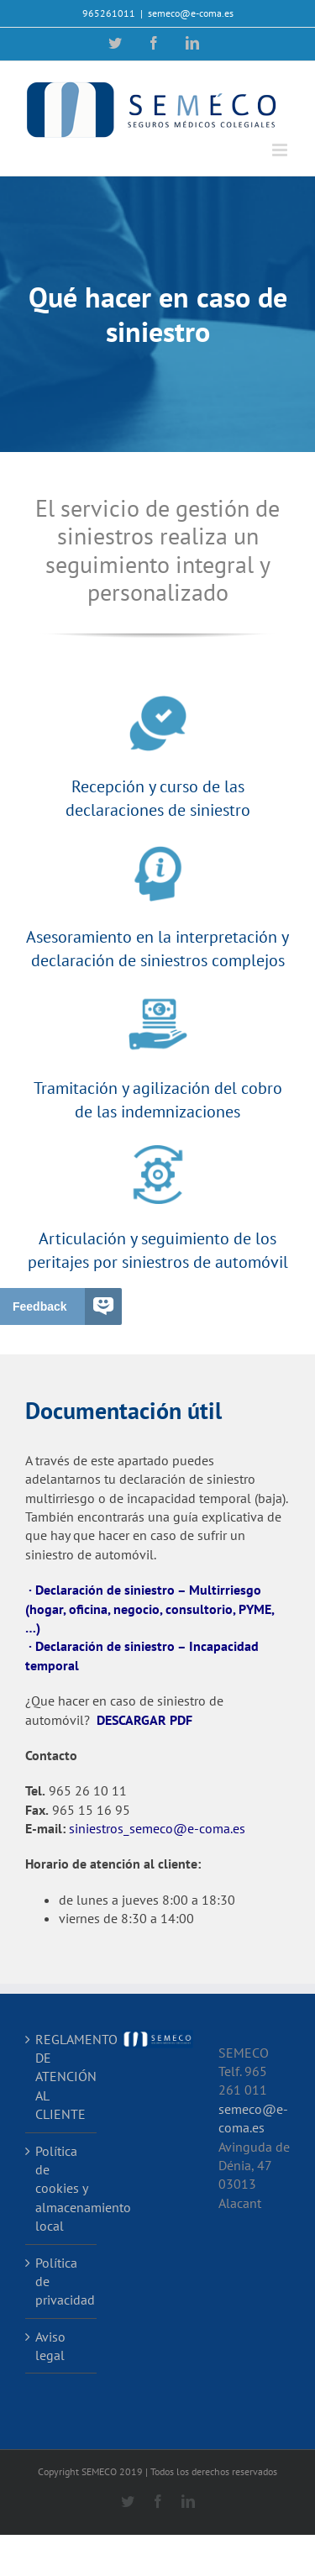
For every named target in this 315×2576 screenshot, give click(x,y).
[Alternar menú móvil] (281, 150)
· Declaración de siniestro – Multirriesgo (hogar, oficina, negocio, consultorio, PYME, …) (149, 1608)
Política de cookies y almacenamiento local (61, 2188)
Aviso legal (50, 2345)
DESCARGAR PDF (144, 1719)
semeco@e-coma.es (191, 13)
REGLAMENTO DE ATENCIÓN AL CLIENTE (61, 2077)
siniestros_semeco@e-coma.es (157, 1828)
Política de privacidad (61, 2281)
